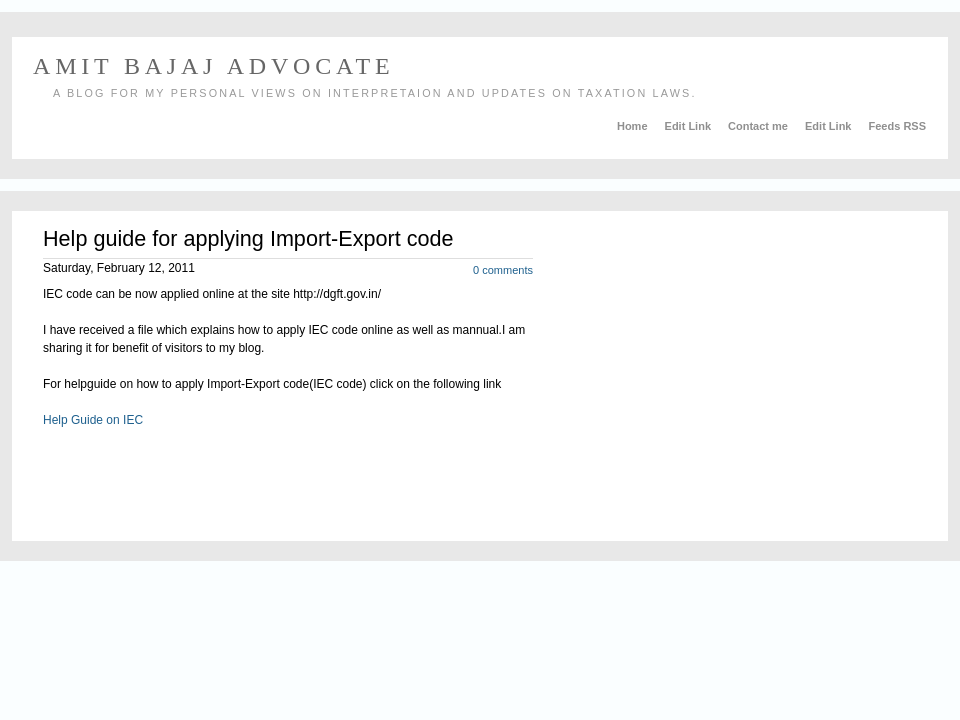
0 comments (503, 270)
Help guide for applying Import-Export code (248, 238)
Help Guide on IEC (93, 420)
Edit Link (690, 126)
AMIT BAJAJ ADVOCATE (213, 66)
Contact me (759, 126)
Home (634, 126)
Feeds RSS (897, 126)
